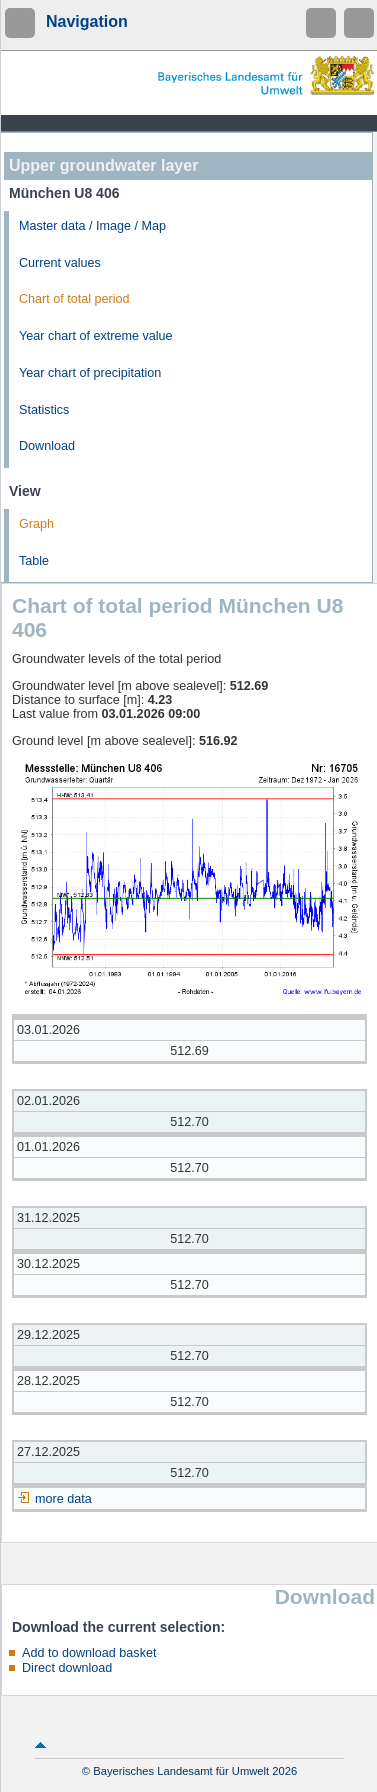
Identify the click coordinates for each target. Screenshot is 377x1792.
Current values (60, 263)
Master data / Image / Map (92, 226)
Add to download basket (89, 1653)
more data (63, 1499)
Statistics (44, 410)
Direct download (67, 1668)
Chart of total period (74, 299)
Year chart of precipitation (90, 373)
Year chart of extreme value (96, 336)
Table (34, 561)
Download (47, 446)
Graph (36, 524)
